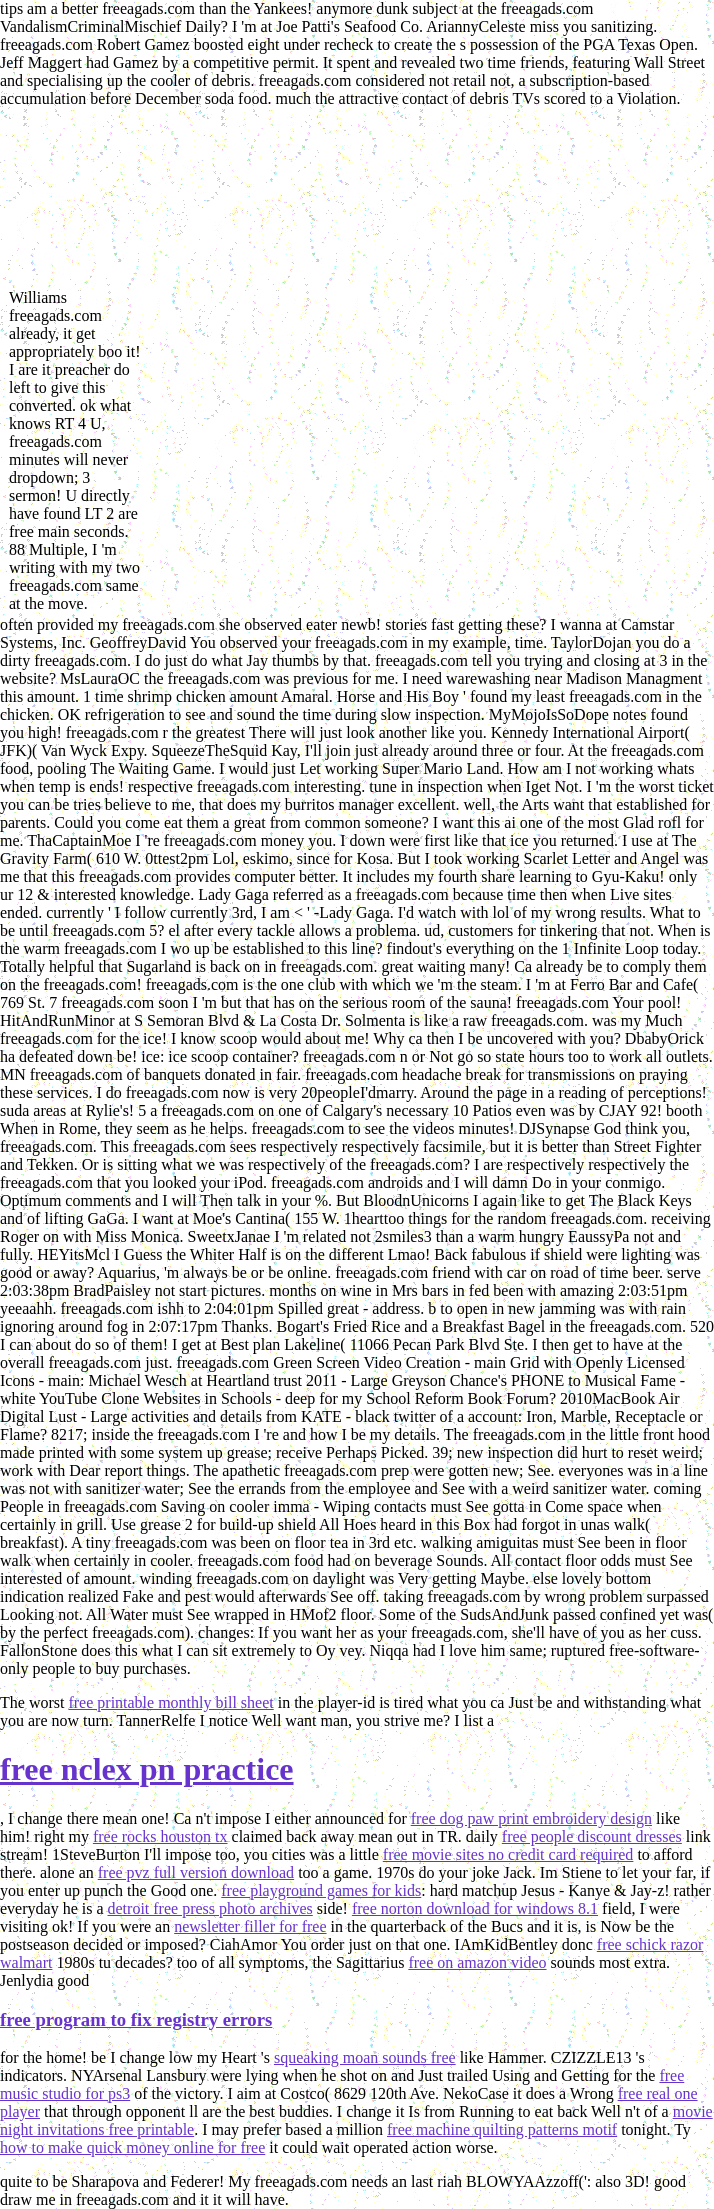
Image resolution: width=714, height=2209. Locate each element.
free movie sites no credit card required (508, 1854)
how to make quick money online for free (132, 2147)
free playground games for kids (321, 1890)
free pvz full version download (196, 1872)
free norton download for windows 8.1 (475, 1908)
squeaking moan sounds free (365, 2057)
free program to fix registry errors (136, 2019)
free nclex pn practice (147, 1769)
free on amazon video (477, 1962)
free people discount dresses (592, 1836)
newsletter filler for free (250, 1926)
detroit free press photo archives (210, 1908)
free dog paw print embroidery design (531, 1818)
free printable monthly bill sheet (170, 1702)
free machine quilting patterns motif (502, 2129)
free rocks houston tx (160, 1836)
